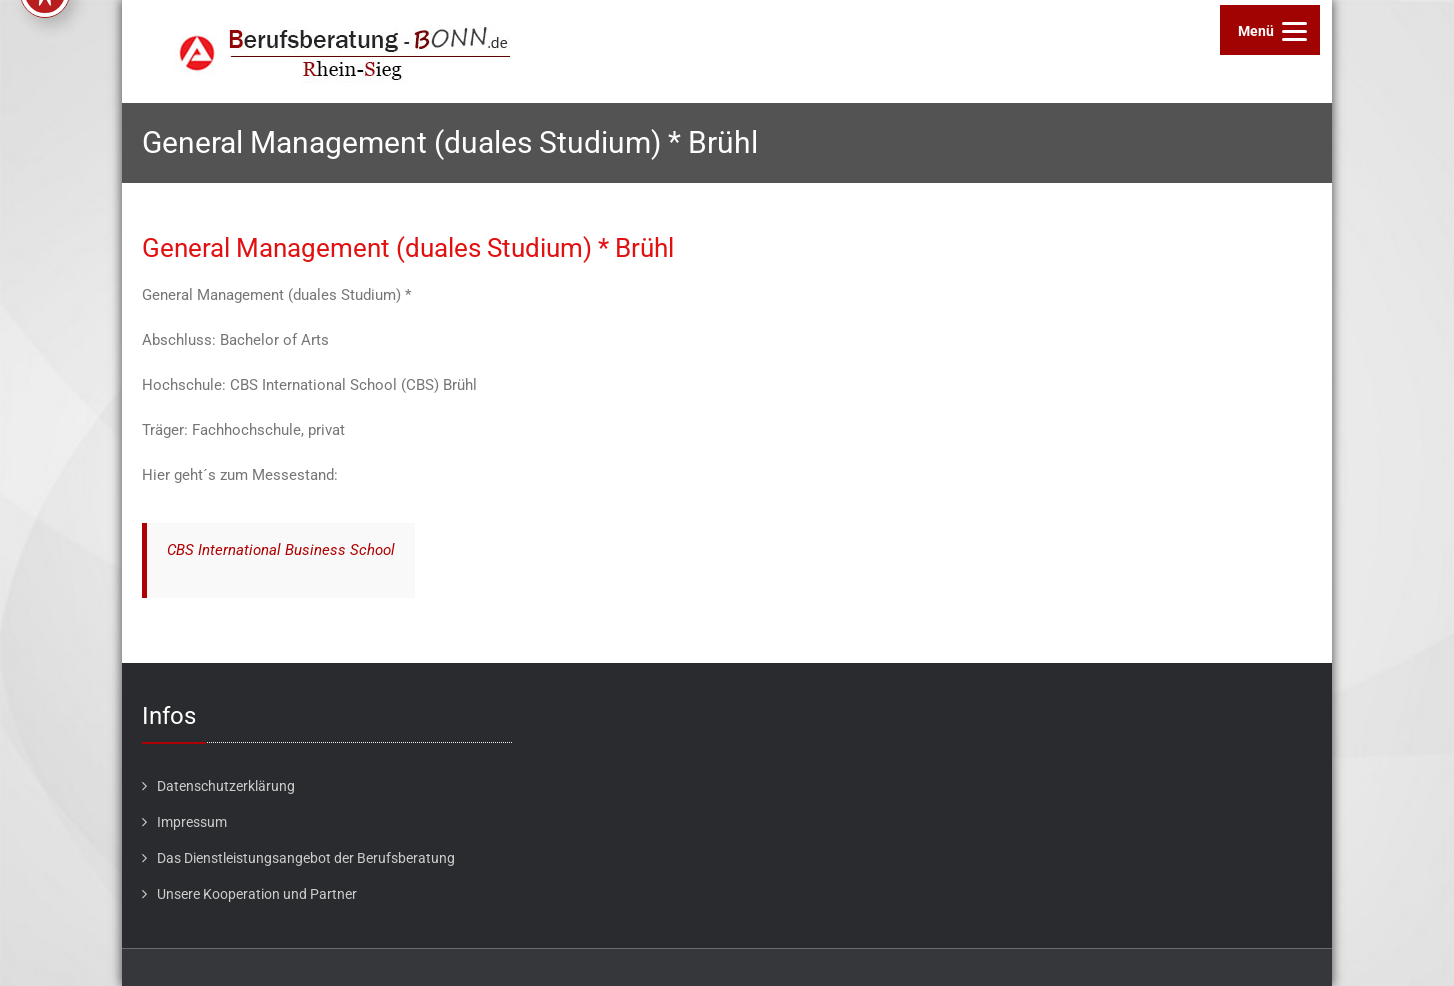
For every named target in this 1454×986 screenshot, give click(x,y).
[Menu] (1270, 30)
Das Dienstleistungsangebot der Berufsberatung (306, 858)
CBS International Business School (281, 550)
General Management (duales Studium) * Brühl (408, 248)
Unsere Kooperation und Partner (257, 894)
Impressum (192, 822)
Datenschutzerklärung (226, 786)
